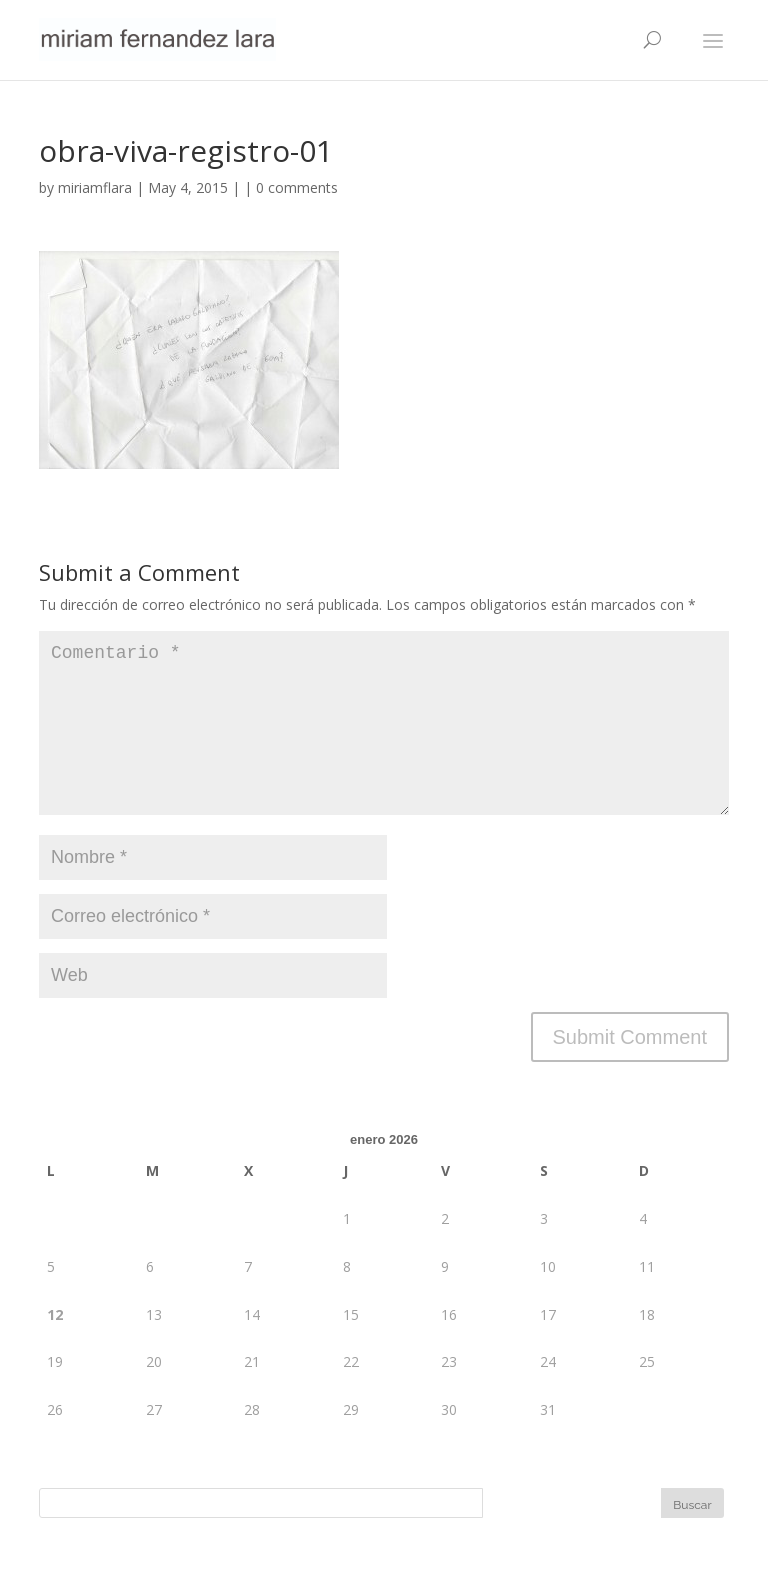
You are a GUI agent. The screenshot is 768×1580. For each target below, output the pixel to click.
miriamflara (95, 187)
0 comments (297, 187)
